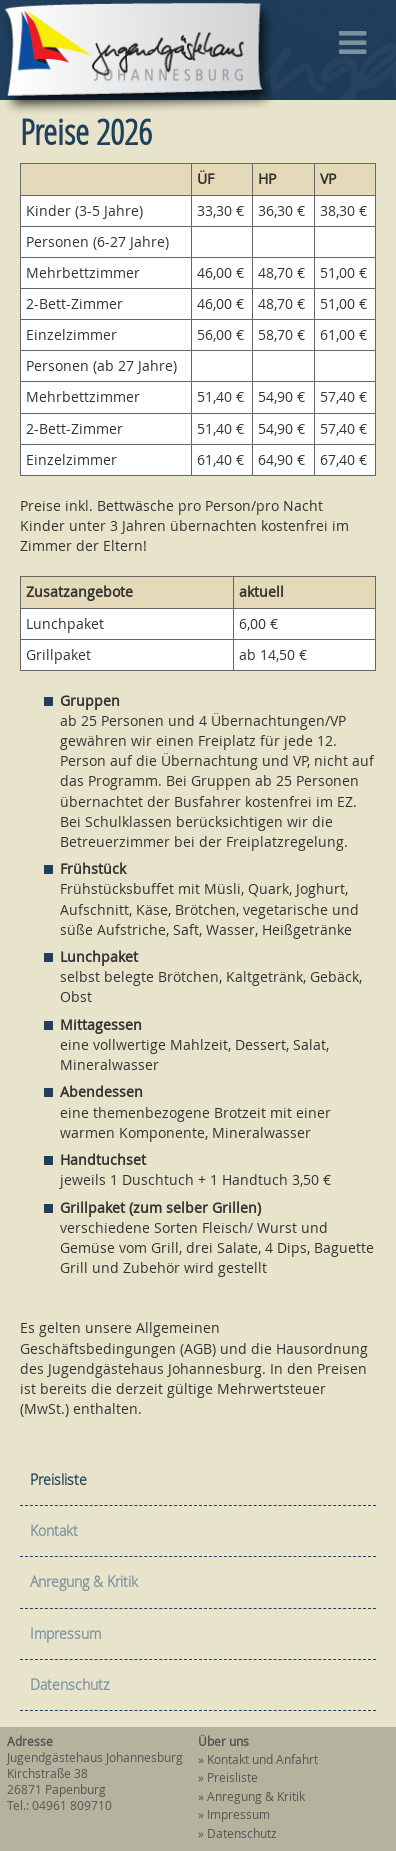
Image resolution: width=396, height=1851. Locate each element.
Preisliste (58, 1479)
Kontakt (54, 1530)
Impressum (65, 1633)
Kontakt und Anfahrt (262, 1759)
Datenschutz (69, 1684)
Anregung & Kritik (84, 1581)
